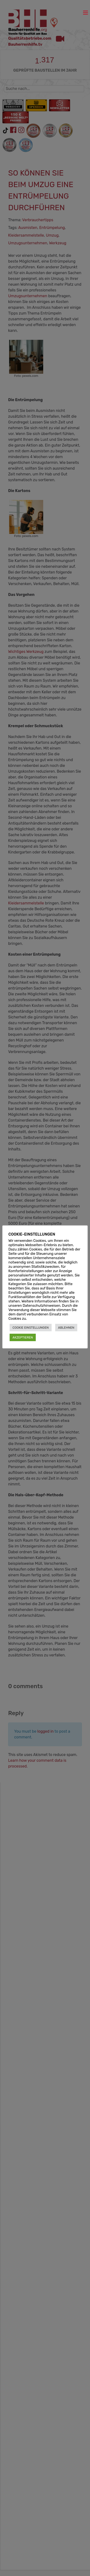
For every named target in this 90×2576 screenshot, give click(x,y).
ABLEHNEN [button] (66, 1327)
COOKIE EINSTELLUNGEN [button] (30, 1327)
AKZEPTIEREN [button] (22, 1337)
